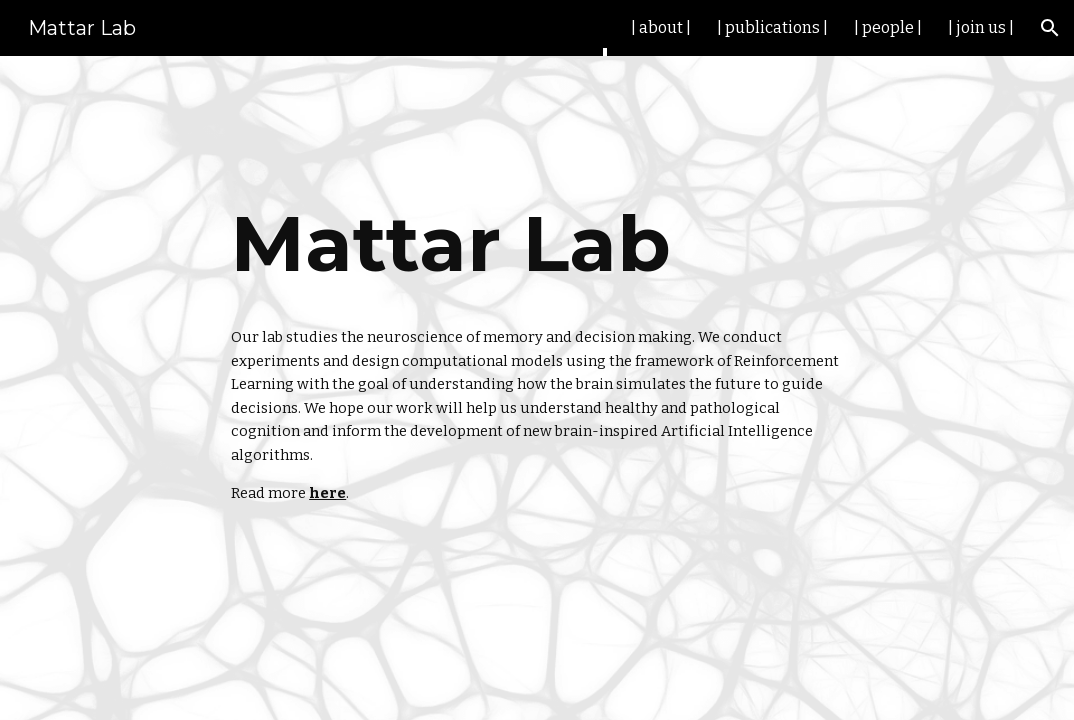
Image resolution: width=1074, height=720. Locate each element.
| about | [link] (661, 27)
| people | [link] (888, 27)
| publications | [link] (772, 27)
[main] (537, 244)
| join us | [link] (981, 27)
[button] (1050, 28)
